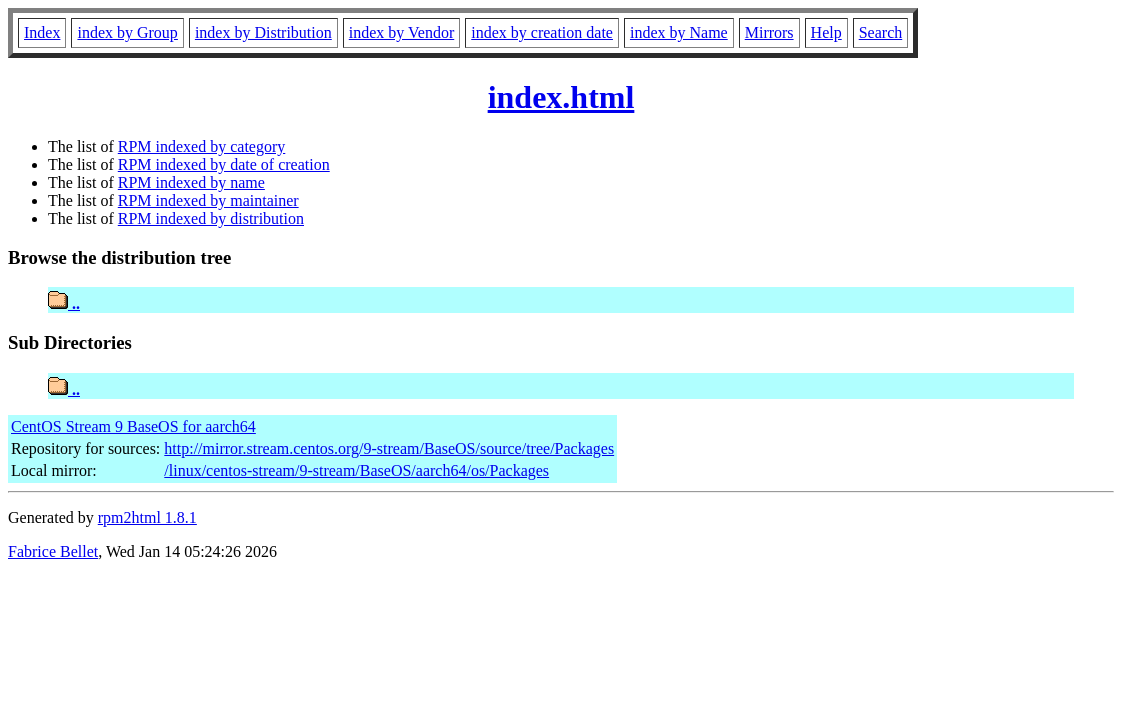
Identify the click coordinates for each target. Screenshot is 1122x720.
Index (42, 32)
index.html (561, 97)
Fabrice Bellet (53, 551)
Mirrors (769, 32)
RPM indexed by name (191, 182)
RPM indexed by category (202, 146)
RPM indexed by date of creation (224, 164)
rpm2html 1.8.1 (147, 517)
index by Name (679, 32)
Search (881, 32)
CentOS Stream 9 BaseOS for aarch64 (133, 426)
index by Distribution (263, 32)
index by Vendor (401, 32)
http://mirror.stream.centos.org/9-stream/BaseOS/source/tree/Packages (389, 448)
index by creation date (542, 32)
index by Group (127, 32)
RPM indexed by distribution (211, 218)
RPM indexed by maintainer (208, 200)
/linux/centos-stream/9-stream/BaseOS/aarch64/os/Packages (356, 470)
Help (826, 32)
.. (64, 303)
